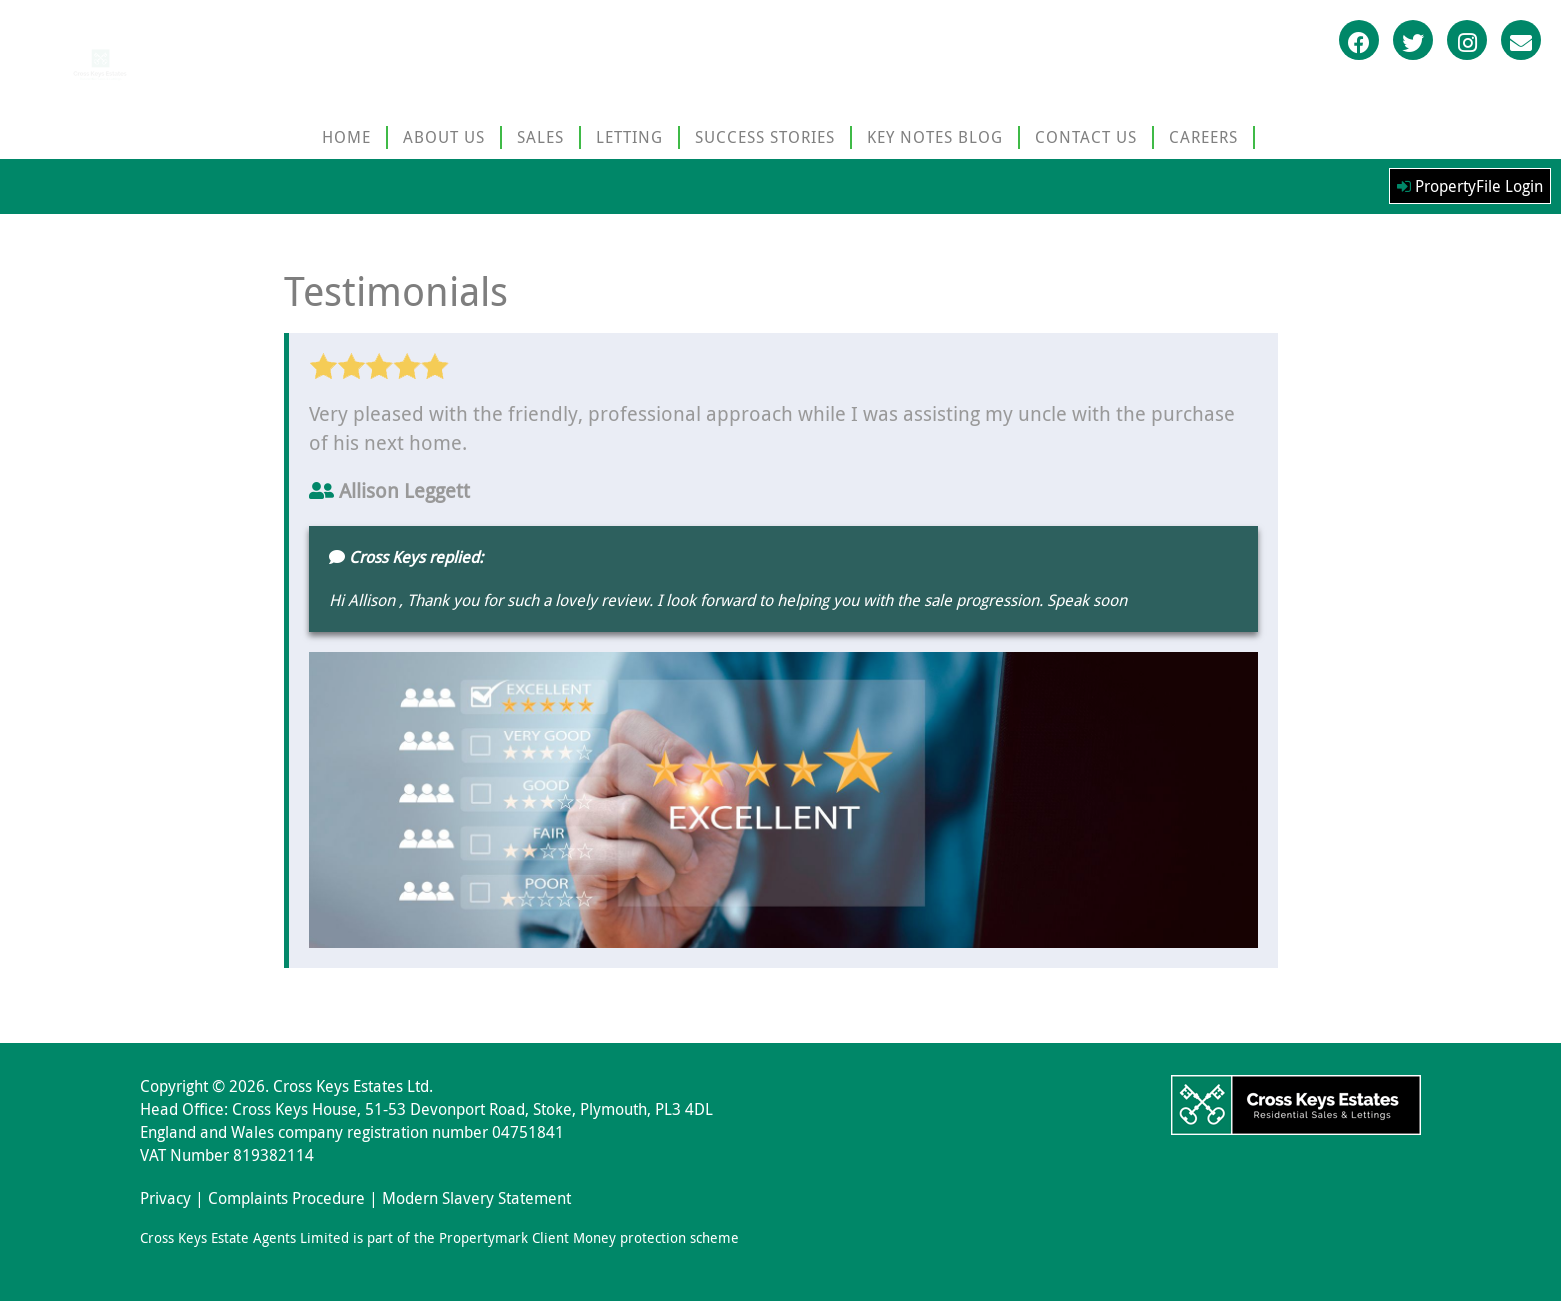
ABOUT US (444, 137)
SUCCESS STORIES (765, 137)
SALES (540, 137)
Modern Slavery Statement (476, 1198)
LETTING (629, 137)
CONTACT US (1086, 137)
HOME (346, 137)
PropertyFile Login (1470, 186)
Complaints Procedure (286, 1198)
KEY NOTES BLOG (935, 137)
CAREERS (1203, 137)
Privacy (165, 1198)
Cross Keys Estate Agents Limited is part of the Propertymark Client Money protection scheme (439, 1238)
